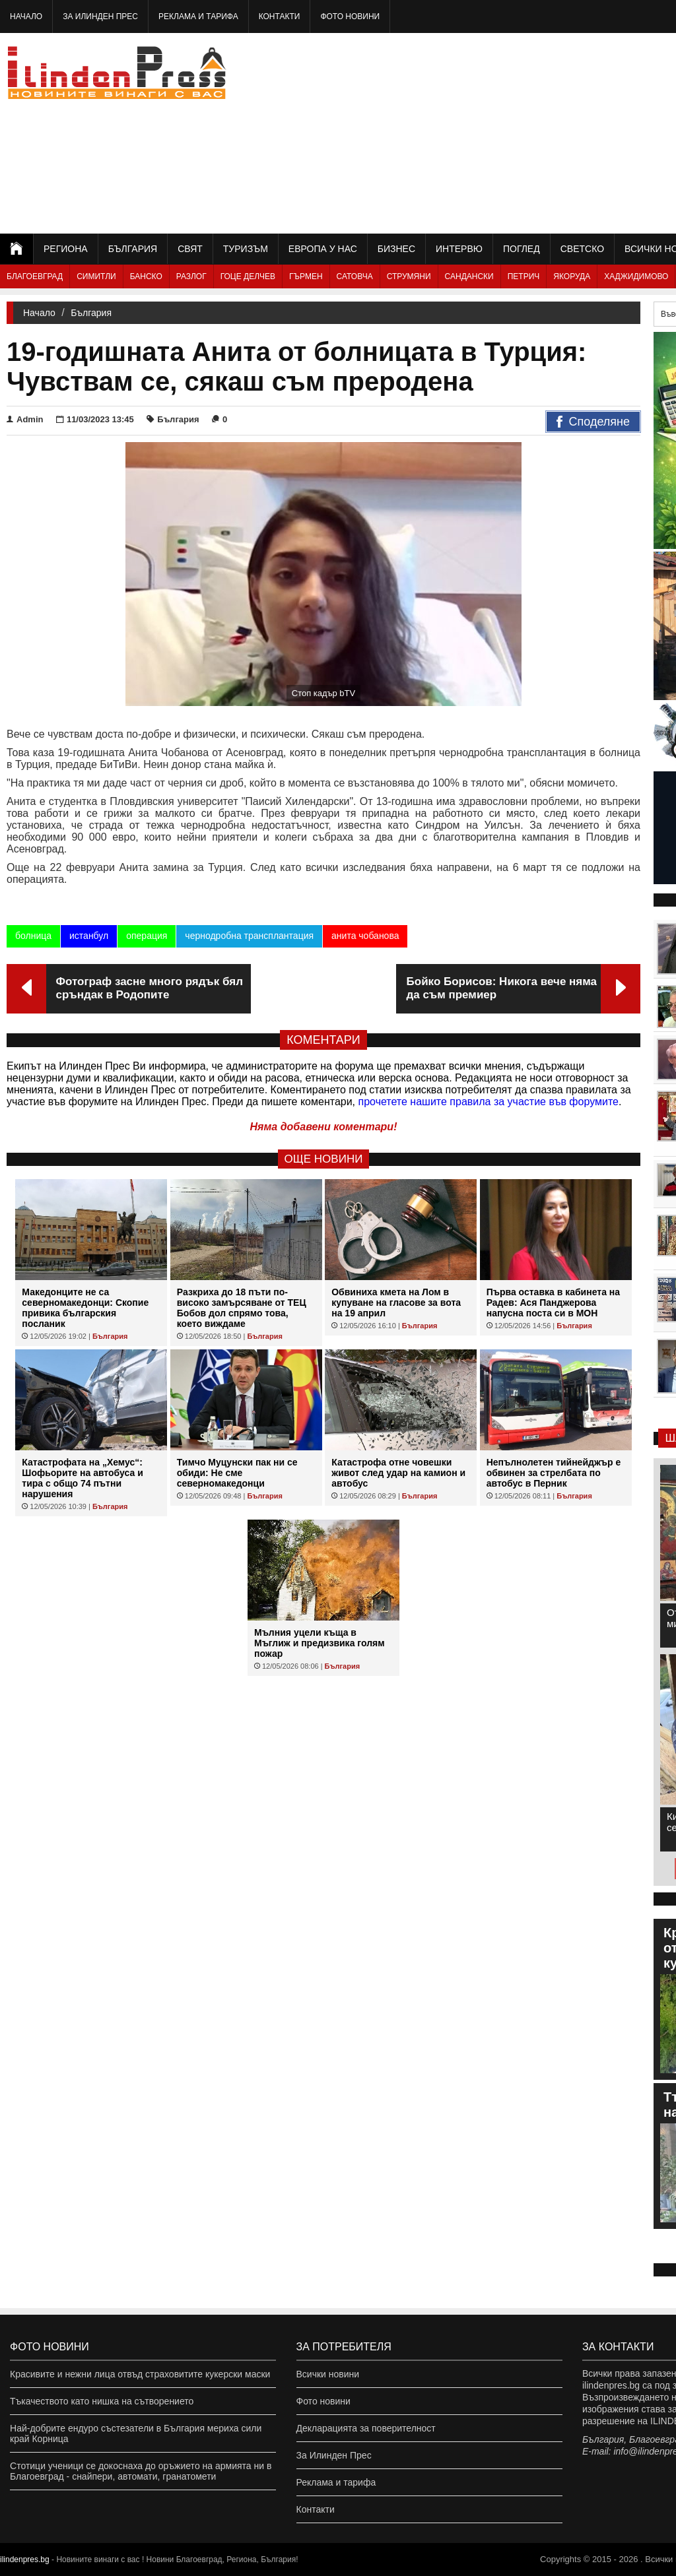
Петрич (524, 276)
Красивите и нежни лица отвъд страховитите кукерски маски (140, 2374)
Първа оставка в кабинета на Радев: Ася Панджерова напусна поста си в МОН (553, 1302)
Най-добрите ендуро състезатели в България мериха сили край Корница (135, 2433)
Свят (190, 248)
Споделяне (593, 422)
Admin (25, 419)
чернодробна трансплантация (249, 935)
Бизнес (396, 248)
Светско (582, 248)
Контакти (279, 16)
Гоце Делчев (247, 276)
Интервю (459, 248)
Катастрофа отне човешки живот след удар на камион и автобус (398, 1473)
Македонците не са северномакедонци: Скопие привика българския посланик (85, 1308)
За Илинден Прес (100, 16)
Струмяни (409, 276)
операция (146, 935)
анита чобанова (365, 935)
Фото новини (350, 16)
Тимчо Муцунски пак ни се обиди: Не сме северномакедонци (237, 1473)
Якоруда (571, 276)
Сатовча (355, 276)
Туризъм (245, 248)
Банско (146, 276)
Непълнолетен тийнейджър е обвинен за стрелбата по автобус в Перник (554, 1473)
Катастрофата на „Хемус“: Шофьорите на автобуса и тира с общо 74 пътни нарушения (82, 1478)
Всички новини (328, 2374)
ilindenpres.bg (25, 2559)
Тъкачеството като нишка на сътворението (101, 2401)
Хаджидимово (636, 276)
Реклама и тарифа (198, 16)
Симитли (96, 276)
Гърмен (306, 276)
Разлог (191, 276)
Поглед (521, 248)
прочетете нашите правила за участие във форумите (488, 1101)
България (132, 248)
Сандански (469, 276)
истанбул (88, 935)
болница (33, 935)
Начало (26, 16)
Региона (66, 248)
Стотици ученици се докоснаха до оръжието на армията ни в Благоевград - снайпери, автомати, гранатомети (140, 2471)
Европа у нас (322, 248)
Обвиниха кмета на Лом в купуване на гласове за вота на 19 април (396, 1302)
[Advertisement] (530, 132)
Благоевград (35, 276)
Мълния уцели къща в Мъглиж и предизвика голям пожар (319, 1643)
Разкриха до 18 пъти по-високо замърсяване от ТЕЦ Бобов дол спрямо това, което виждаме (241, 1308)
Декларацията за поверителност (366, 2428)
